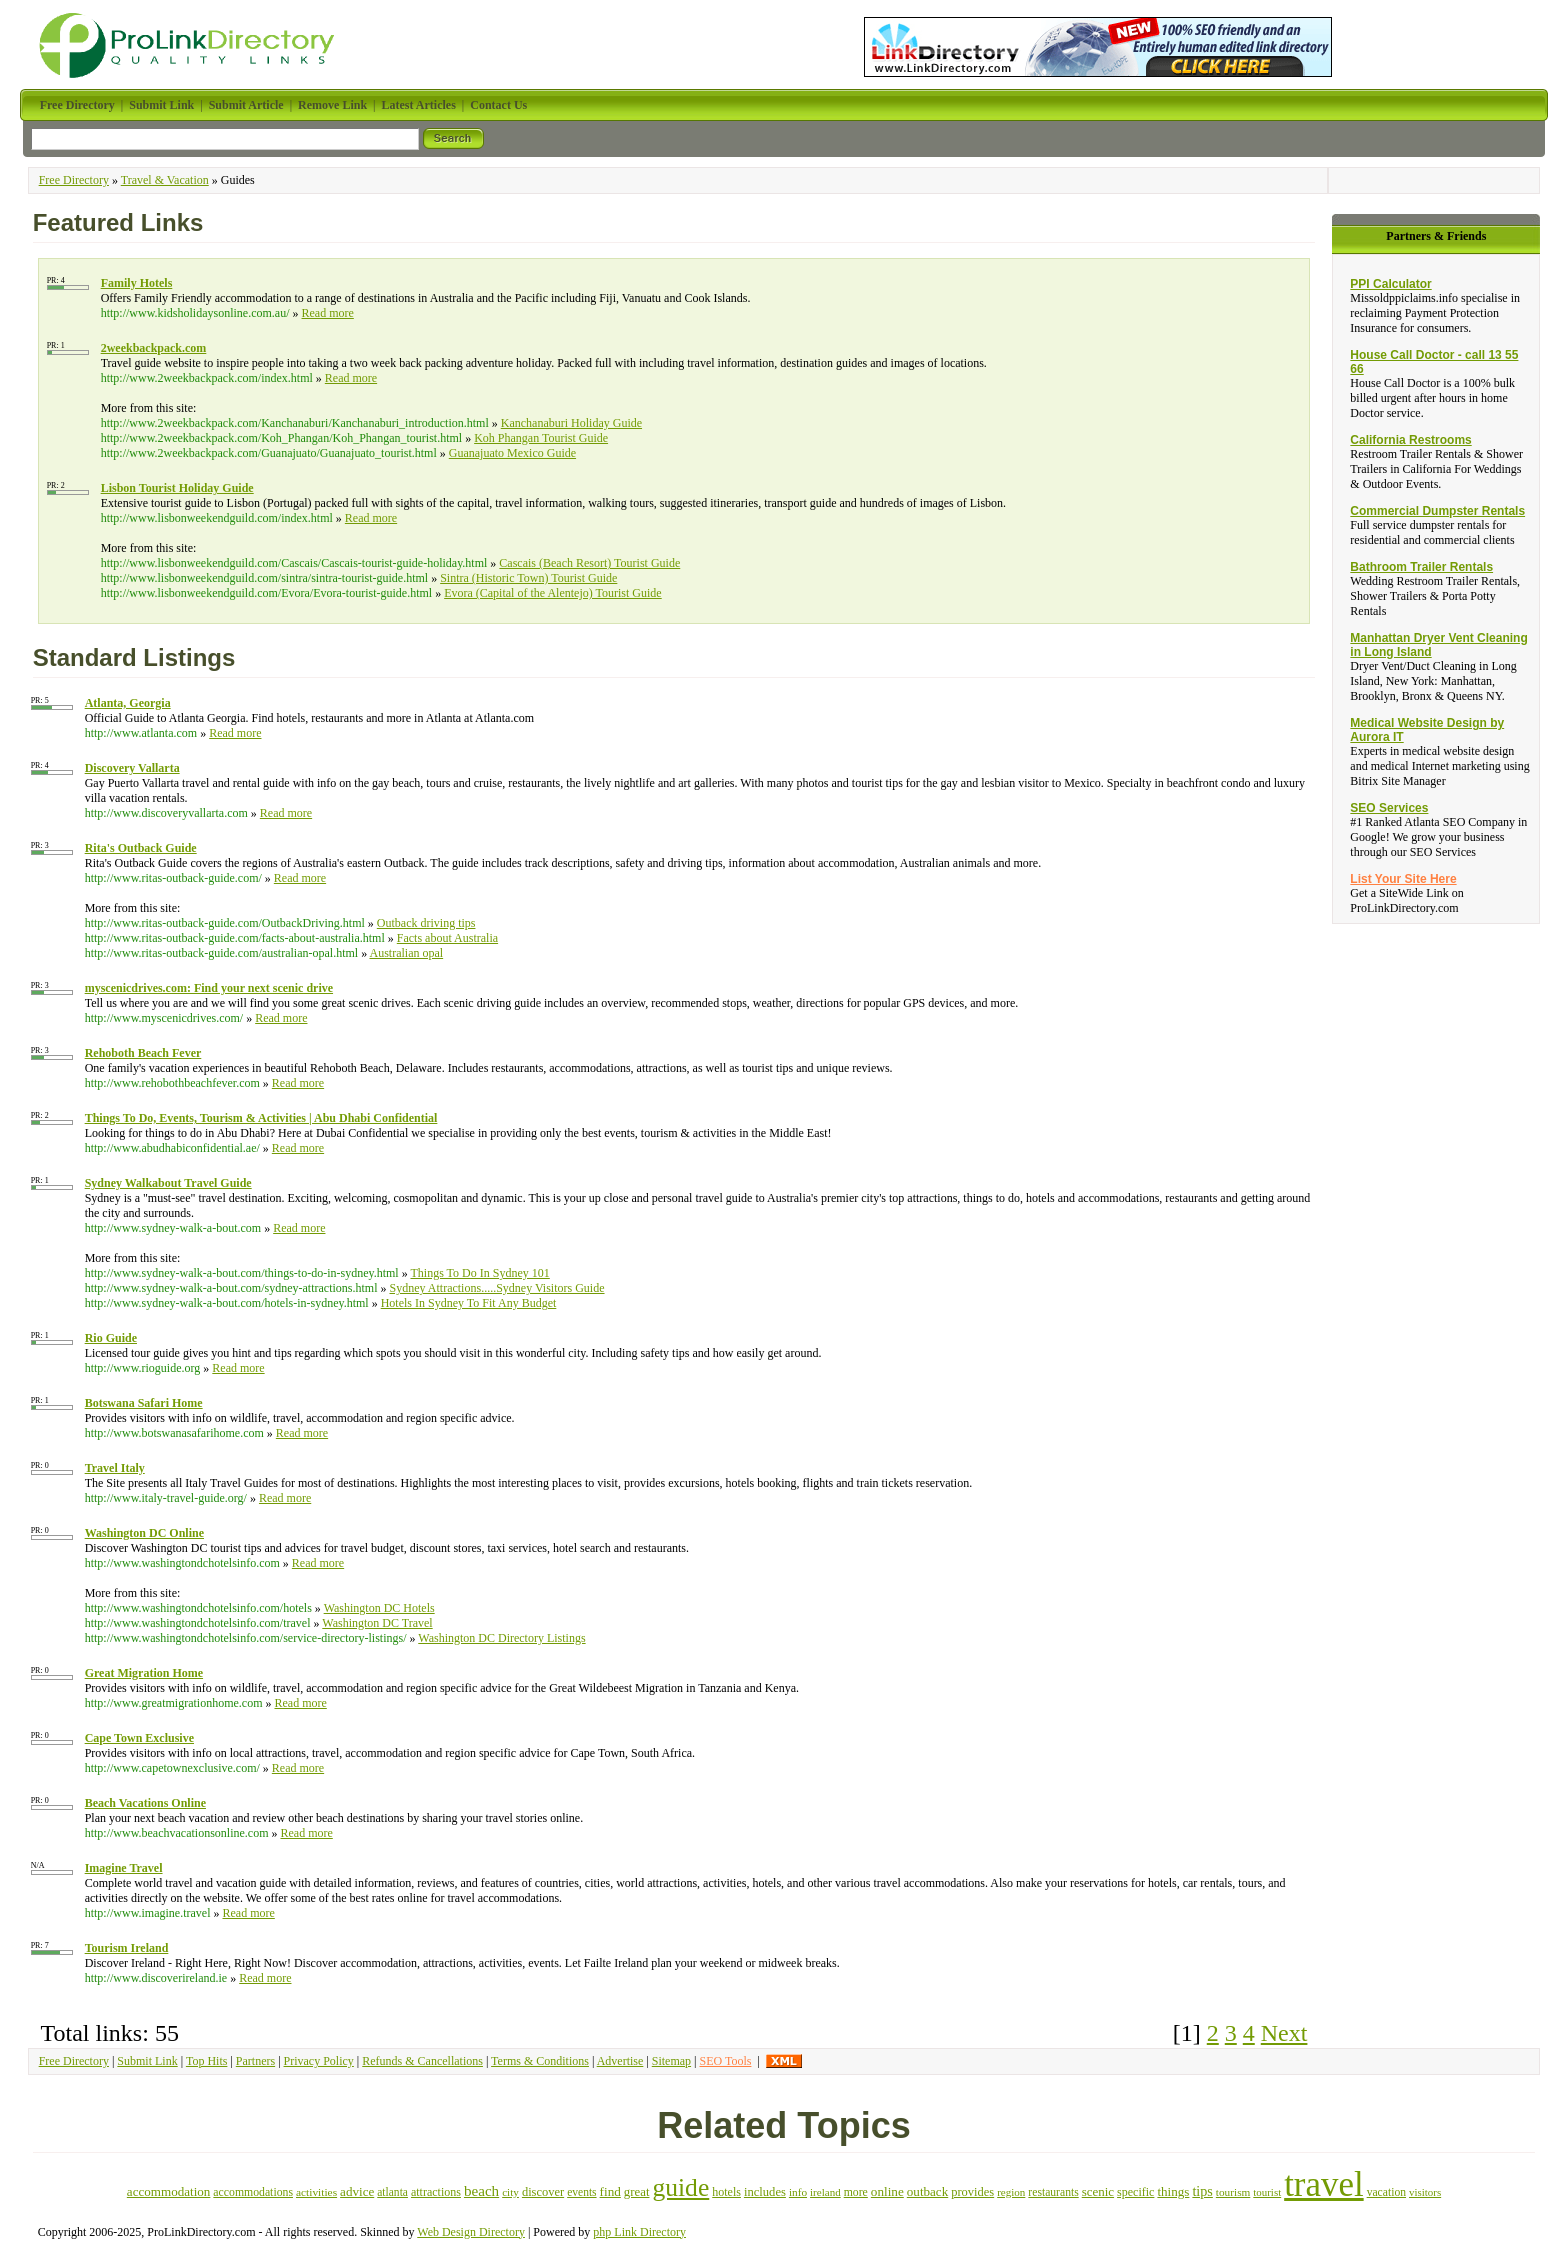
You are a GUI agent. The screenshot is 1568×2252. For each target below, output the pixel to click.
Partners (255, 2061)
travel (1323, 2184)
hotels (726, 2192)
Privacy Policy (319, 2061)
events (581, 2192)
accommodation (169, 2191)
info (798, 2192)
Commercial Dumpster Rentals (1437, 511)
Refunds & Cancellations (422, 2061)
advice (357, 2191)
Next (1284, 2033)
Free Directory (74, 180)
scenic (1098, 2191)
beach (481, 2191)
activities (316, 2192)
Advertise (620, 2061)
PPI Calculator (1390, 284)
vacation (1386, 2192)
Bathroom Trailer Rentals (1421, 567)
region (1011, 2192)
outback (927, 2191)
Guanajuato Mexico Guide (512, 453)
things (1173, 2191)
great (637, 2192)
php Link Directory (639, 2232)
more (856, 2192)
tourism (1233, 2192)
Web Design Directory (471, 2232)
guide (680, 2187)
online (887, 2191)
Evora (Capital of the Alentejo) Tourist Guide (553, 593)
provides (972, 2192)
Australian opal (406, 953)
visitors (1425, 2192)
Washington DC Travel (377, 1623)
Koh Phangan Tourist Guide (541, 438)
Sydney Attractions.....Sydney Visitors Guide (496, 1288)
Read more (328, 313)
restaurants (1053, 2192)
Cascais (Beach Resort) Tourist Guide (589, 563)
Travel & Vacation (165, 180)
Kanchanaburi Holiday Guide (571, 423)
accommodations (253, 2192)
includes (765, 2192)
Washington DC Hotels (379, 1608)
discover (543, 2192)
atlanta (392, 2192)
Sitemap (671, 2061)
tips (1202, 2191)
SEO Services (1389, 808)
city (510, 2192)
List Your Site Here (1403, 879)
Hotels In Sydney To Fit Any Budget (469, 1303)
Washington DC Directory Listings (501, 1638)
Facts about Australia (447, 938)
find (610, 2191)
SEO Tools (725, 2061)
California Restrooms (1410, 440)
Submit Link (147, 2061)
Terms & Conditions (540, 2061)
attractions (436, 2192)
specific (1135, 2192)
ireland (825, 2192)
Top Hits (207, 2061)
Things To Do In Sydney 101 (480, 1273)
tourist (1267, 2192)
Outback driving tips (426, 923)
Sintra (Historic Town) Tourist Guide (528, 578)
